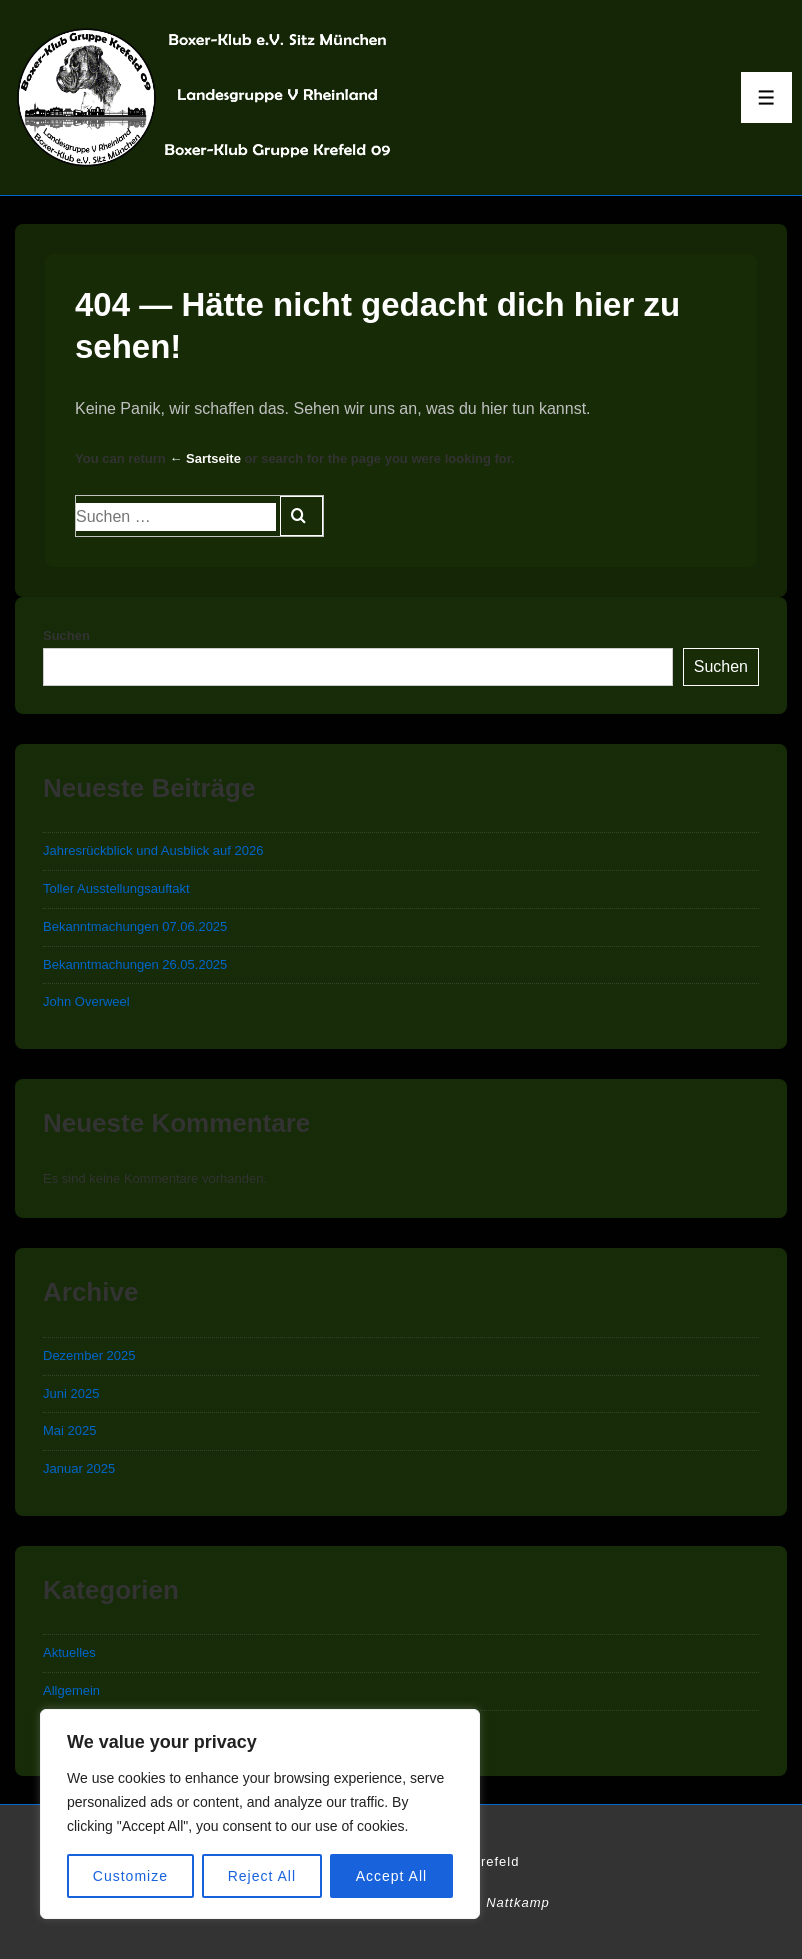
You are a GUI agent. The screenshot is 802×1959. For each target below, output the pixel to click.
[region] (260, 1814)
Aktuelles (69, 1652)
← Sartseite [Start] (205, 458)
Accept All (391, 1876)
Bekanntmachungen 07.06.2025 (135, 926)
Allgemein (71, 1690)
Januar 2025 (79, 1468)
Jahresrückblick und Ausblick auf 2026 (153, 850)
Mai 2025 (69, 1430)
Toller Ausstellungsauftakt (116, 888)
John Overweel (86, 1001)
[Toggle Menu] (766, 97)
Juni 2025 (71, 1393)
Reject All (262, 1876)
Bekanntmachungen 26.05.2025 (135, 964)
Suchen (66, 635)
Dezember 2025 (89, 1355)
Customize (130, 1876)
